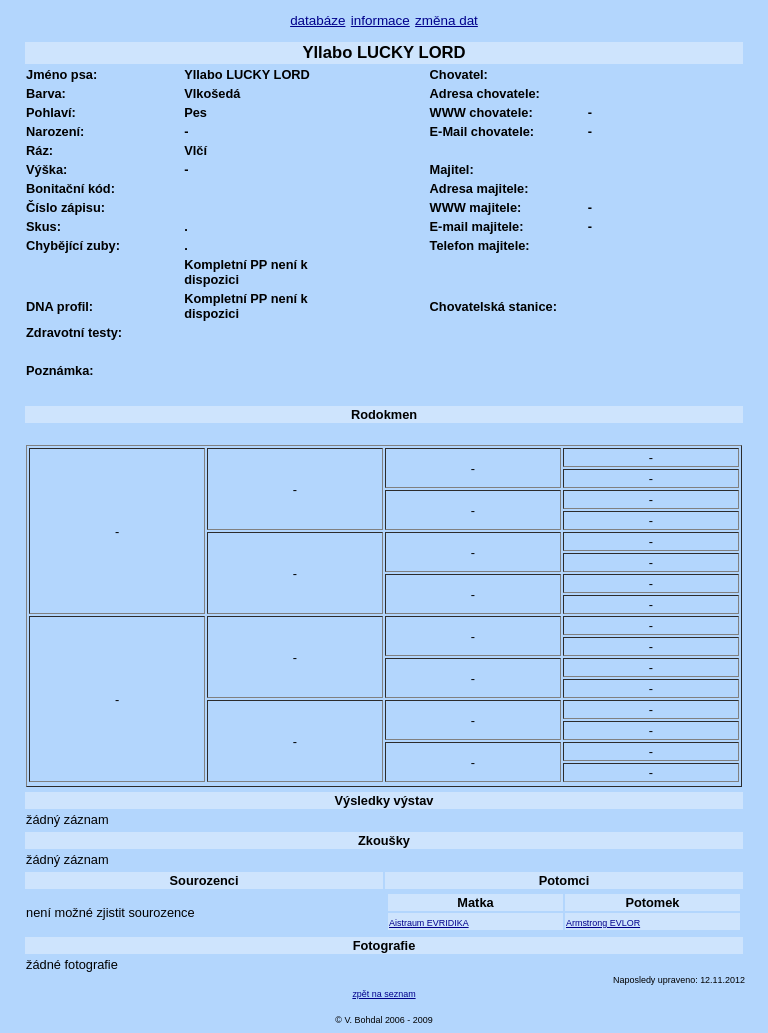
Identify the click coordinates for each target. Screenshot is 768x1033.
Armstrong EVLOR (603, 923)
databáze (317, 20)
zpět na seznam (383, 994)
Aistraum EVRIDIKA (429, 923)
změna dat (446, 20)
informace (380, 20)
